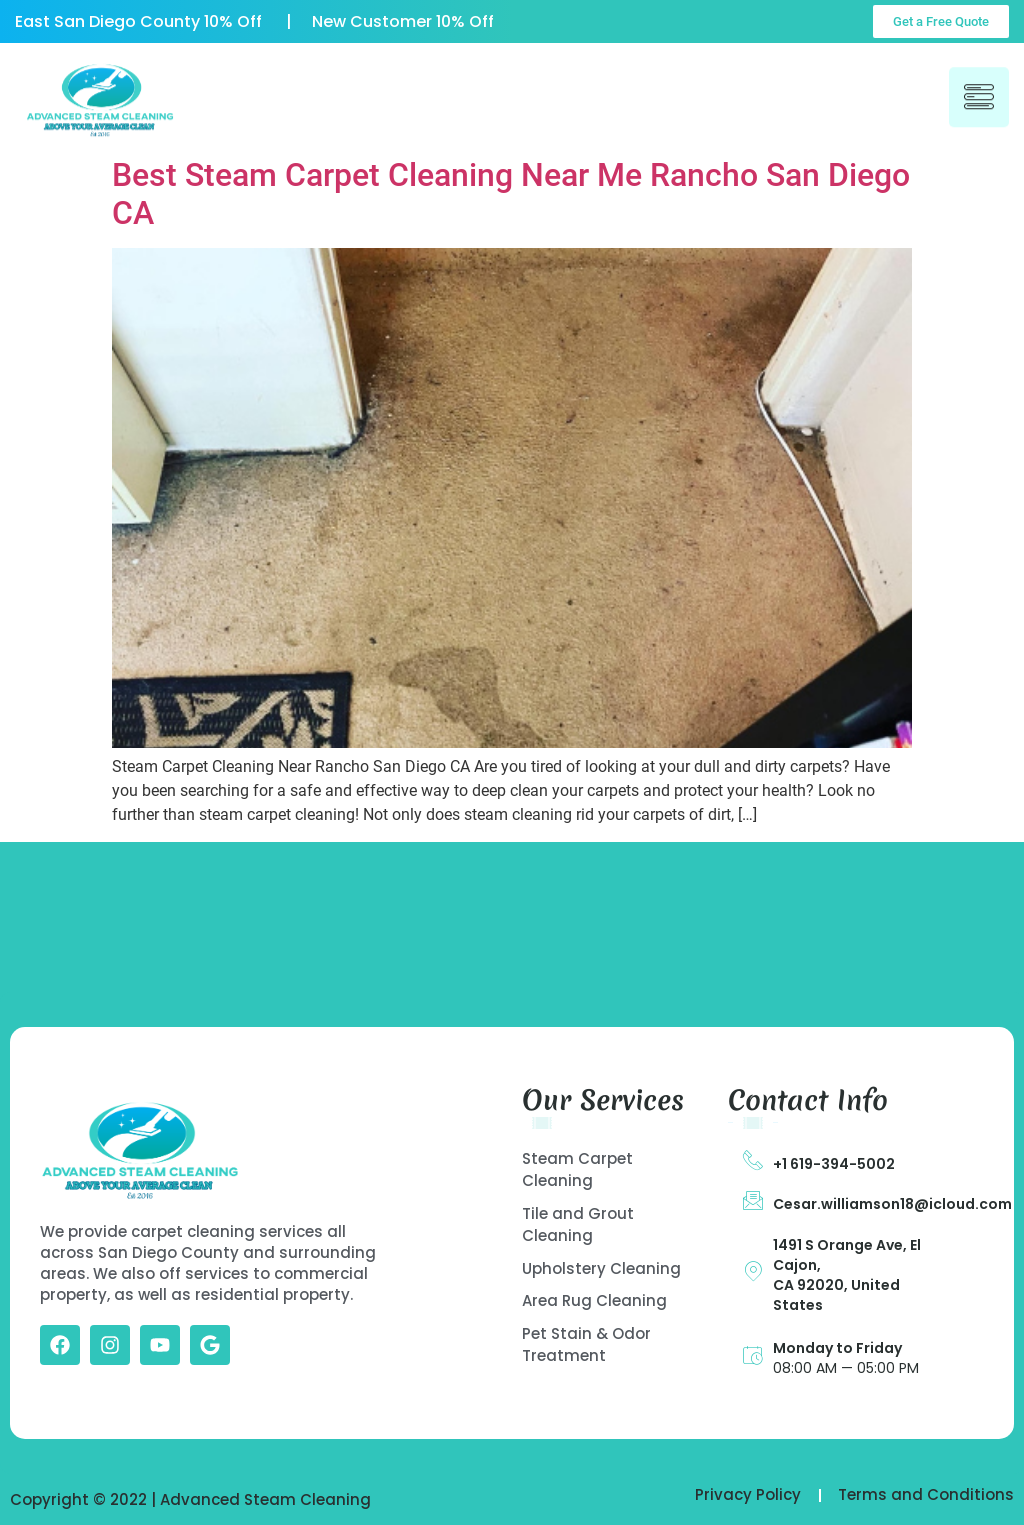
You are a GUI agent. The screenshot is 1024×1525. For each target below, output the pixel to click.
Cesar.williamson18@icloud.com (892, 1204)
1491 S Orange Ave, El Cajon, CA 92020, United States (847, 1275)
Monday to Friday (837, 1348)
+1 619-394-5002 (834, 1164)
